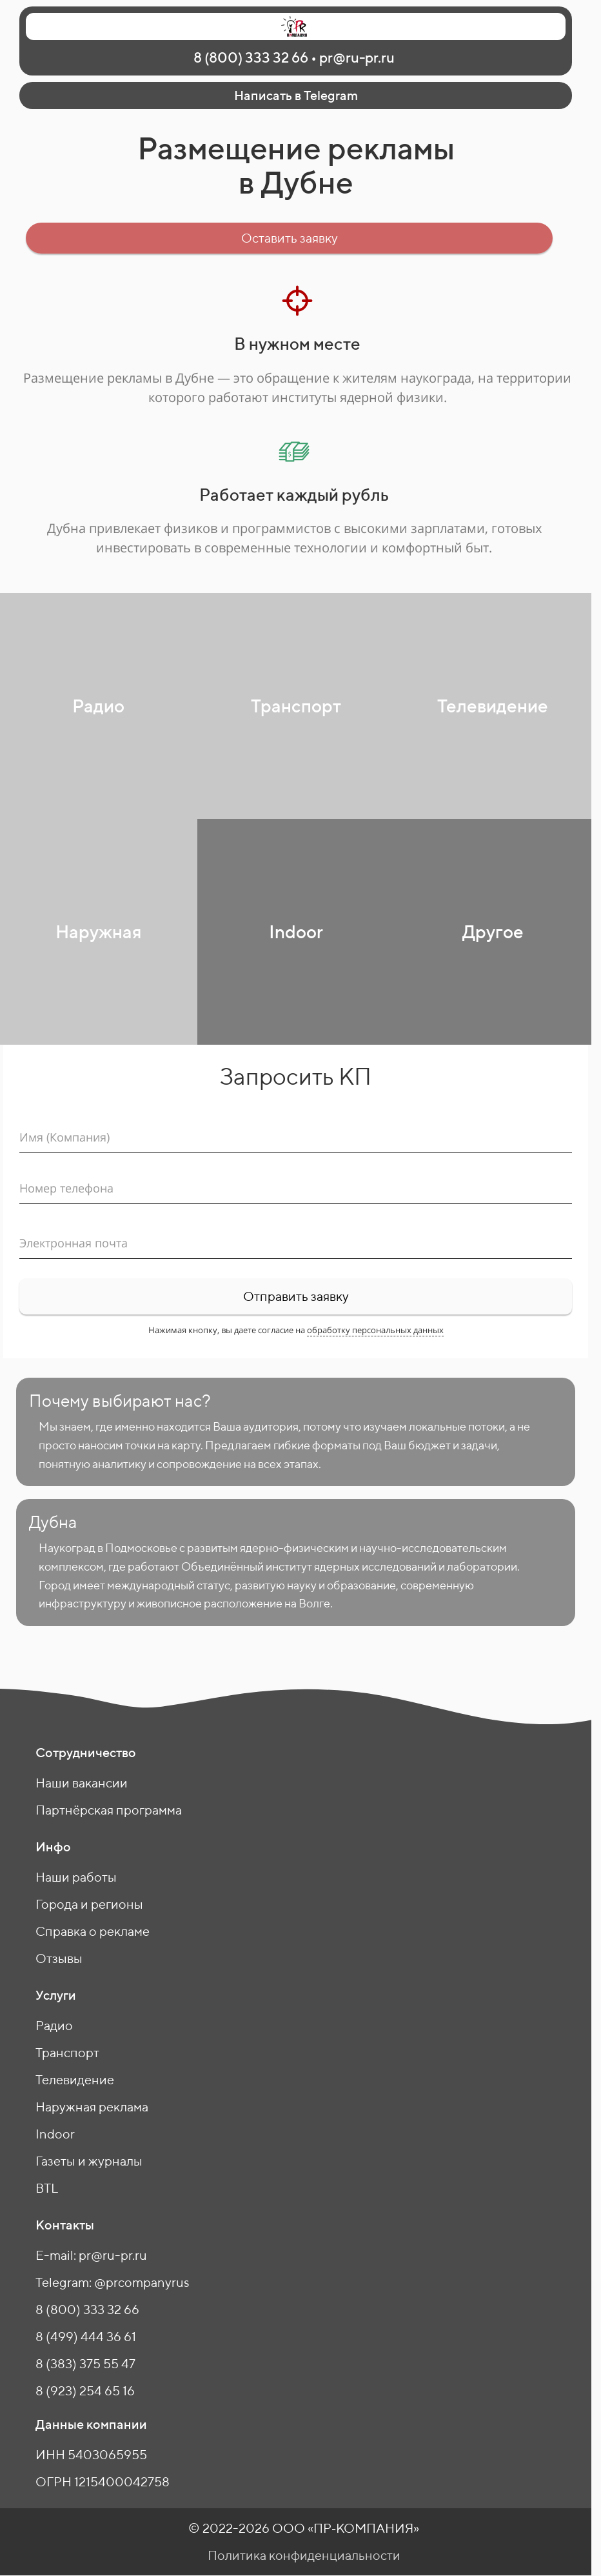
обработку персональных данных (375, 1330)
